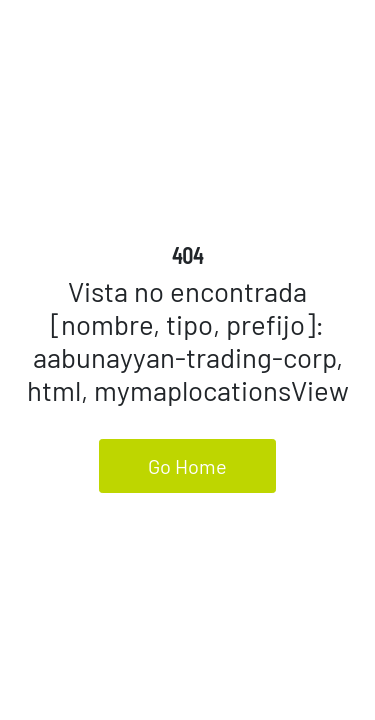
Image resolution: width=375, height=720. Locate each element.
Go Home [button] (187, 466)
